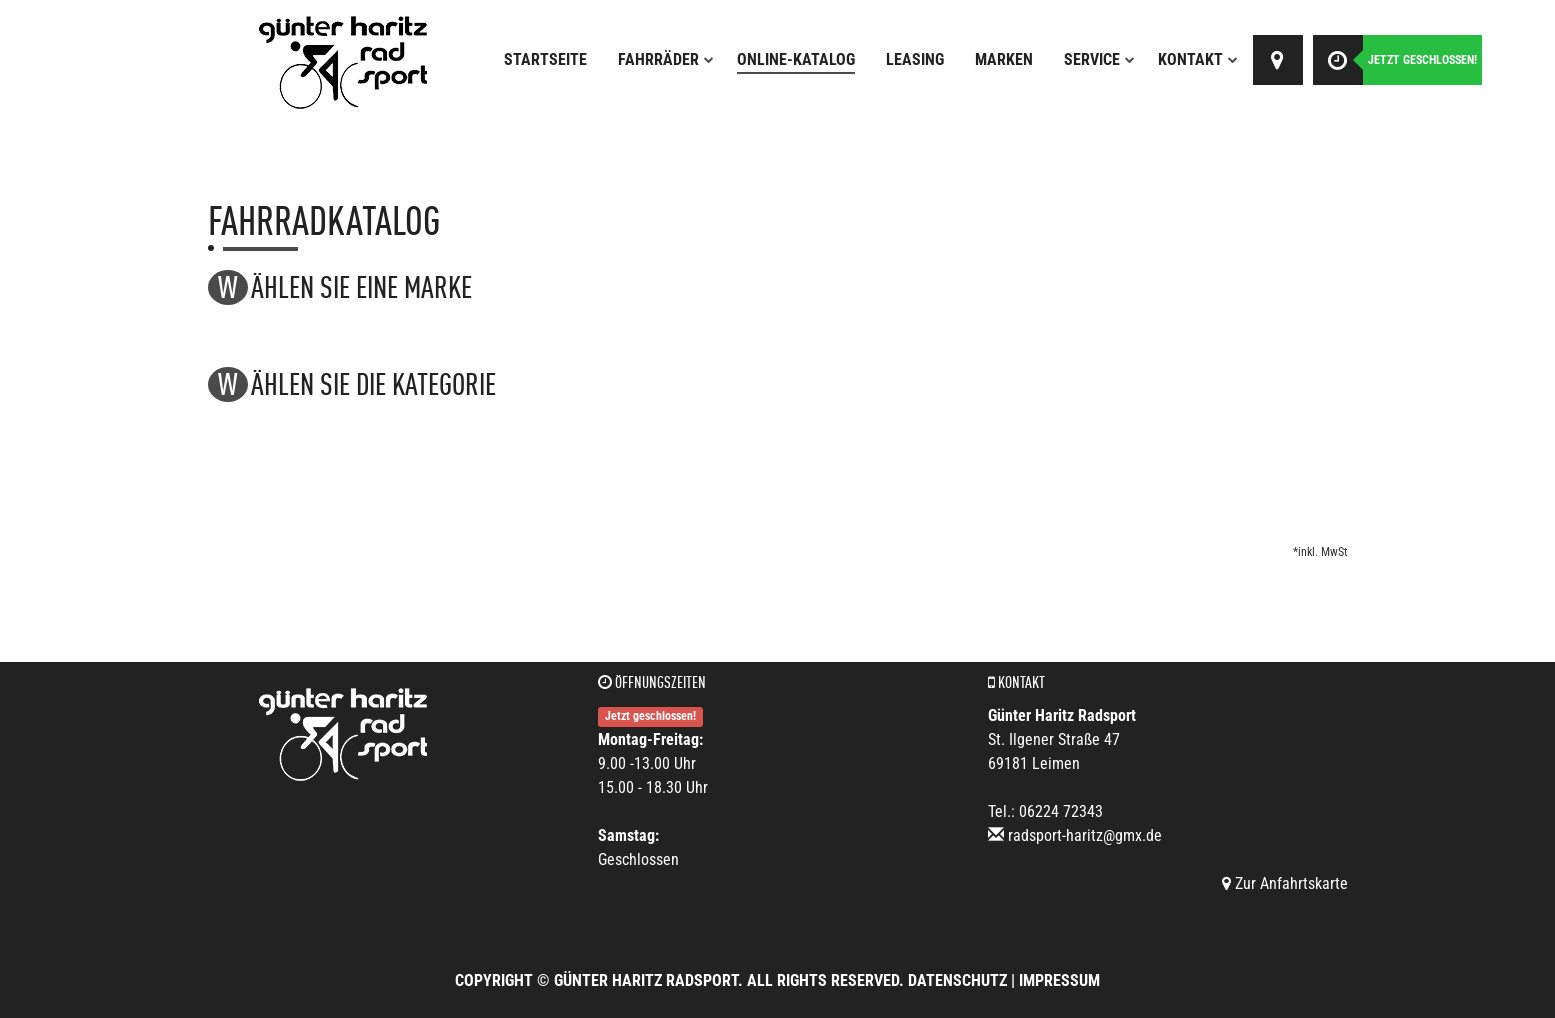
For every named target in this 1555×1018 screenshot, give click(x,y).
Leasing (915, 59)
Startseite (545, 59)
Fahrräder (666, 59)
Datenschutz (957, 980)
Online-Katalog (796, 59)
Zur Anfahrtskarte (1285, 883)
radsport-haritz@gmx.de (1085, 835)
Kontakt (1198, 59)
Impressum (1059, 980)
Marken (1004, 59)
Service (1099, 59)
